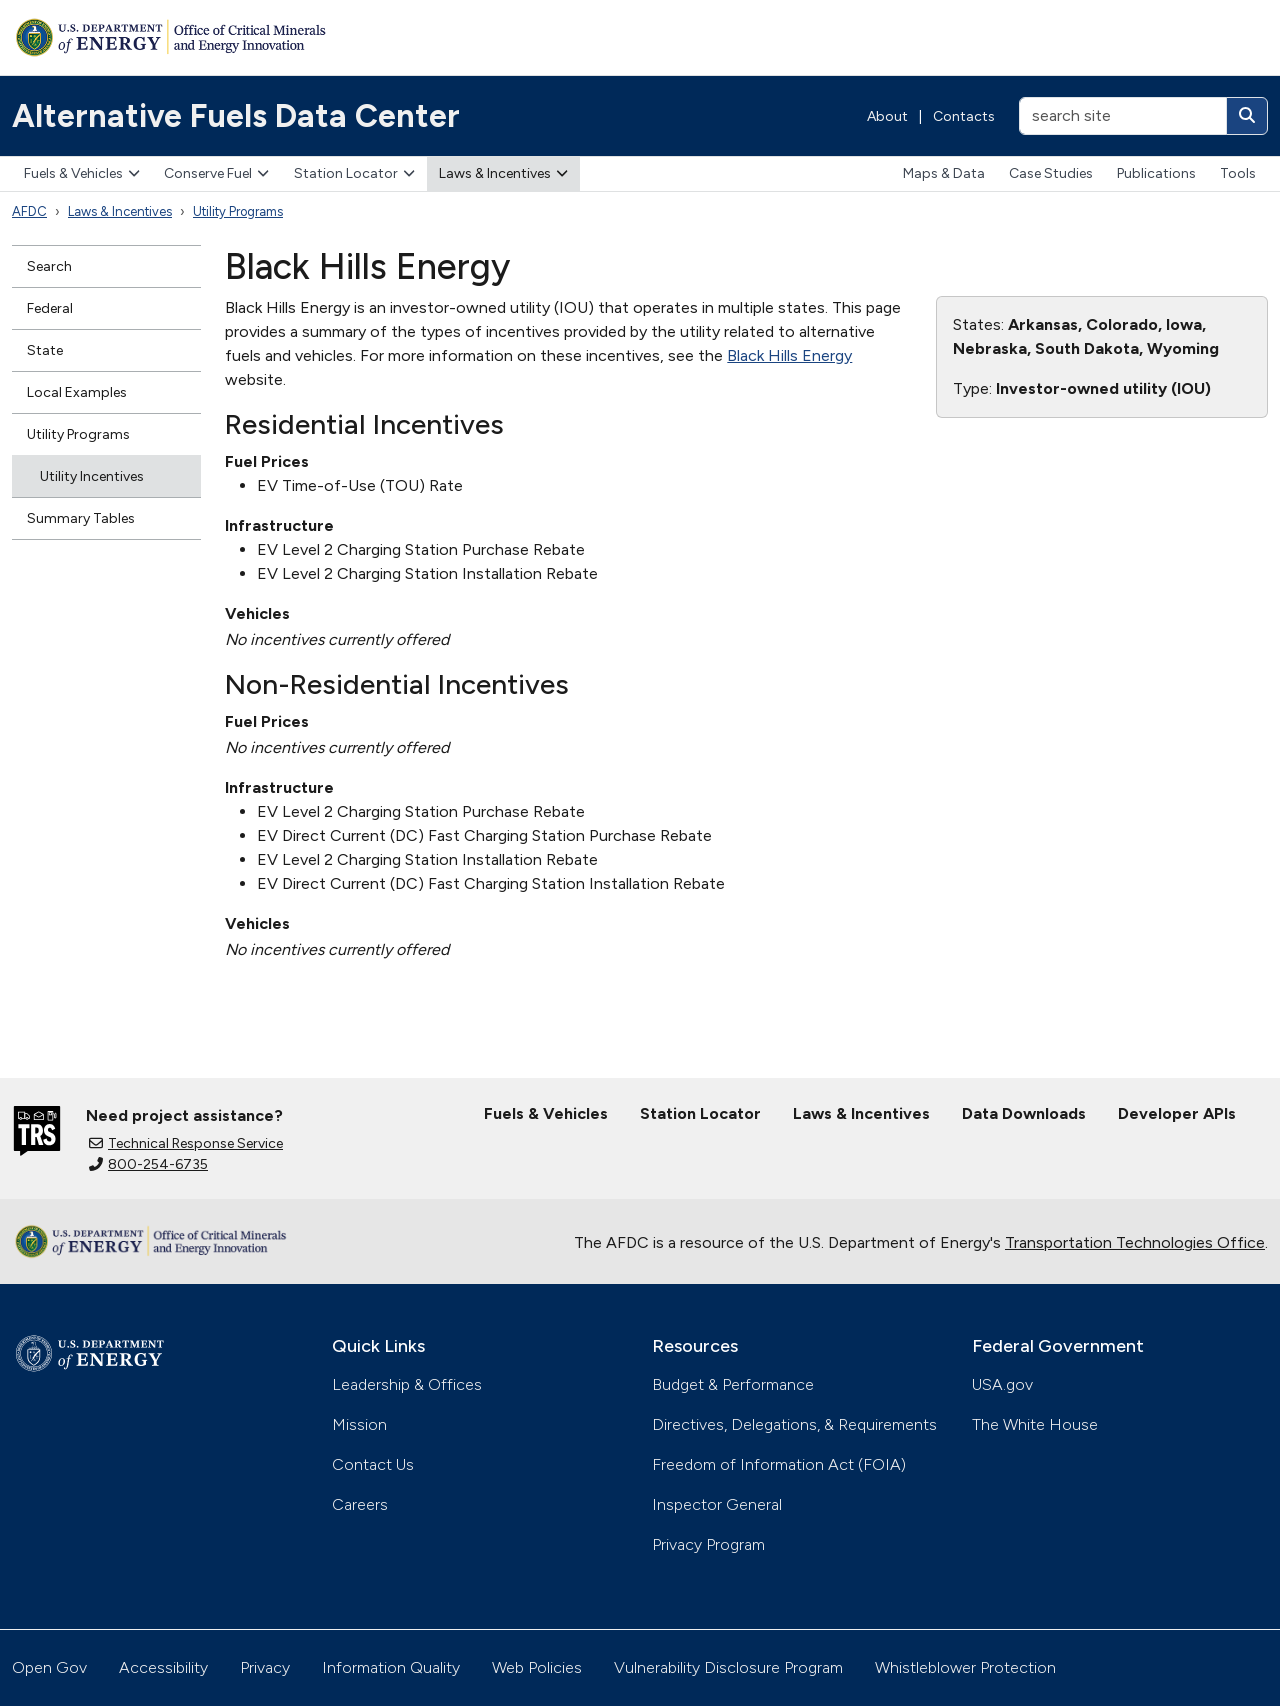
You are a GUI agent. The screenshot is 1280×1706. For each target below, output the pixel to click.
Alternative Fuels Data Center (236, 116)
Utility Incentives (92, 476)
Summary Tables (81, 518)
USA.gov (1002, 1384)
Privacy (265, 1667)
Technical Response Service (186, 1143)
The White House (1035, 1424)
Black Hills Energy (789, 355)
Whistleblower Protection (965, 1667)
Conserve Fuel (216, 173)
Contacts (964, 116)
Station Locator (354, 173)
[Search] (1247, 116)
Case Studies (1051, 173)
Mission (359, 1424)
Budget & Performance (733, 1384)
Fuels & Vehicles (82, 173)
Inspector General (717, 1504)
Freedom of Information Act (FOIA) (779, 1464)
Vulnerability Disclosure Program (728, 1667)
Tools (1238, 173)
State (45, 350)
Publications (1156, 173)
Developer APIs (1177, 1113)
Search (49, 266)
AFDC (29, 211)
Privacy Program (708, 1544)
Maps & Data (944, 173)
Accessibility (163, 1667)
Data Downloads (1024, 1113)
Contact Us (373, 1464)
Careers (360, 1504)
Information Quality (391, 1667)
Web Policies (537, 1667)
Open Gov (49, 1667)
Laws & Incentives (503, 173)
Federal (50, 308)
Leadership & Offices (407, 1384)
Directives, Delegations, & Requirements (794, 1424)
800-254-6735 (148, 1164)
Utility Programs (238, 211)
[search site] (1123, 116)
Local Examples (77, 392)
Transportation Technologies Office (1135, 1242)
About (887, 116)
